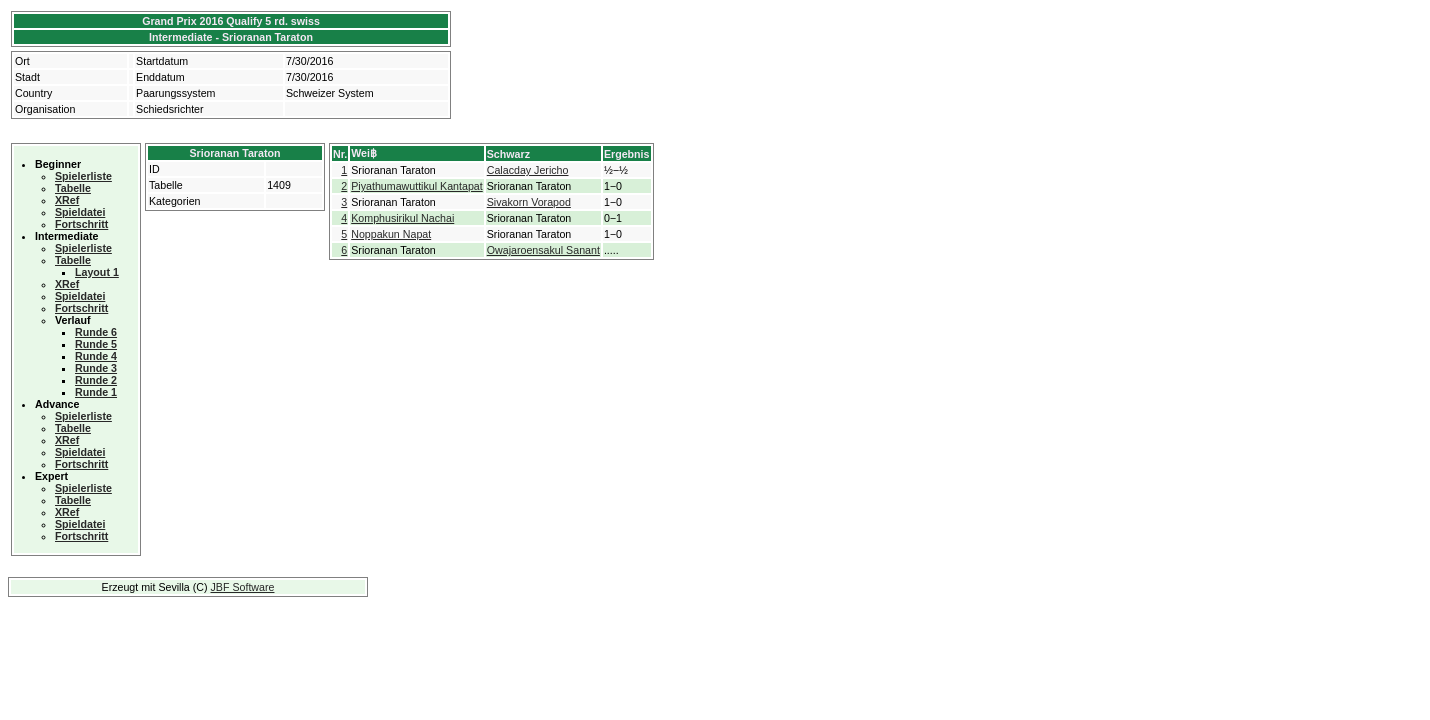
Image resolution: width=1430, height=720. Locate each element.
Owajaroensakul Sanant (543, 250)
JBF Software (243, 587)
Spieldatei (80, 212)
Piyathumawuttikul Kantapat (417, 186)
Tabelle (73, 188)
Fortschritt (81, 224)
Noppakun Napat (391, 234)
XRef (67, 200)
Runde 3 (96, 368)
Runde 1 (96, 392)
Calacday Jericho (528, 170)
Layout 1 (97, 272)
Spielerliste (83, 176)
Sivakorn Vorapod (529, 202)
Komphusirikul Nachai (402, 218)
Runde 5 (96, 344)
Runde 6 (96, 332)
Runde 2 (96, 380)
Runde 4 (96, 356)
